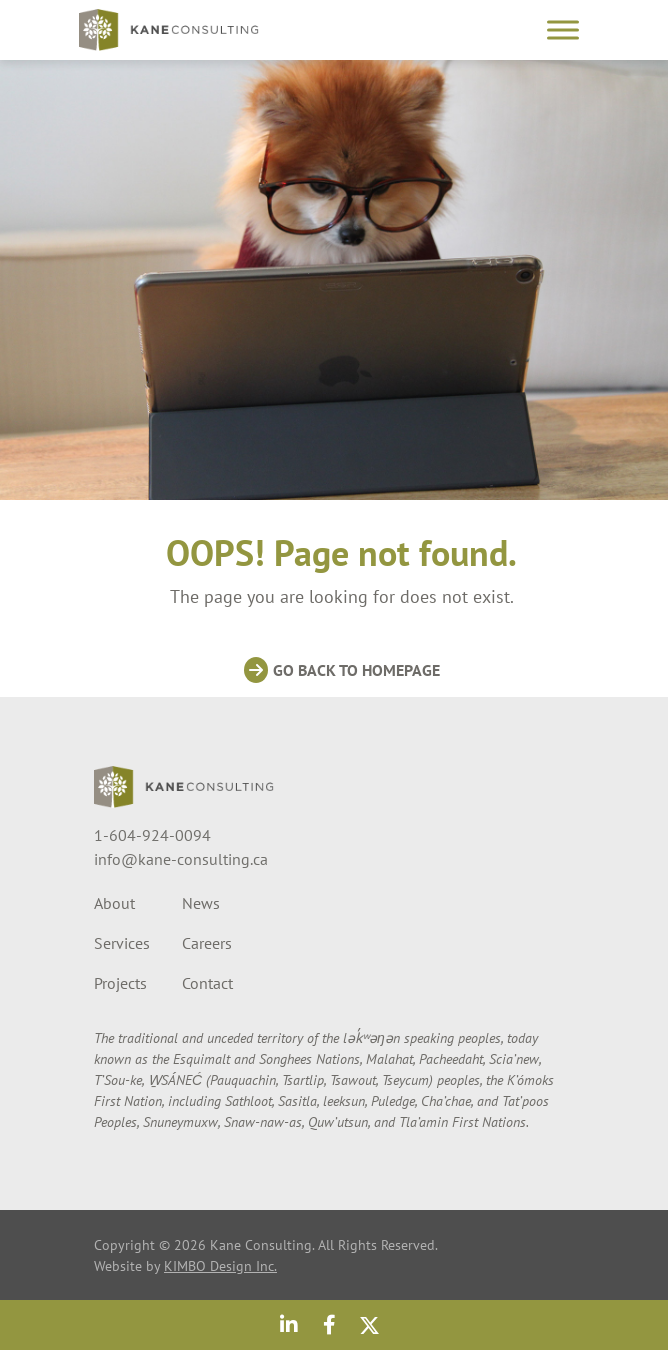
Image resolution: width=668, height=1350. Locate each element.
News (201, 903)
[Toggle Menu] (563, 29)
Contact (207, 983)
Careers (207, 943)
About (114, 903)
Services (122, 943)
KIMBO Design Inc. (220, 1265)
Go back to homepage (356, 670)
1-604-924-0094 (152, 835)
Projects (120, 983)
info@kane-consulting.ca (181, 859)
